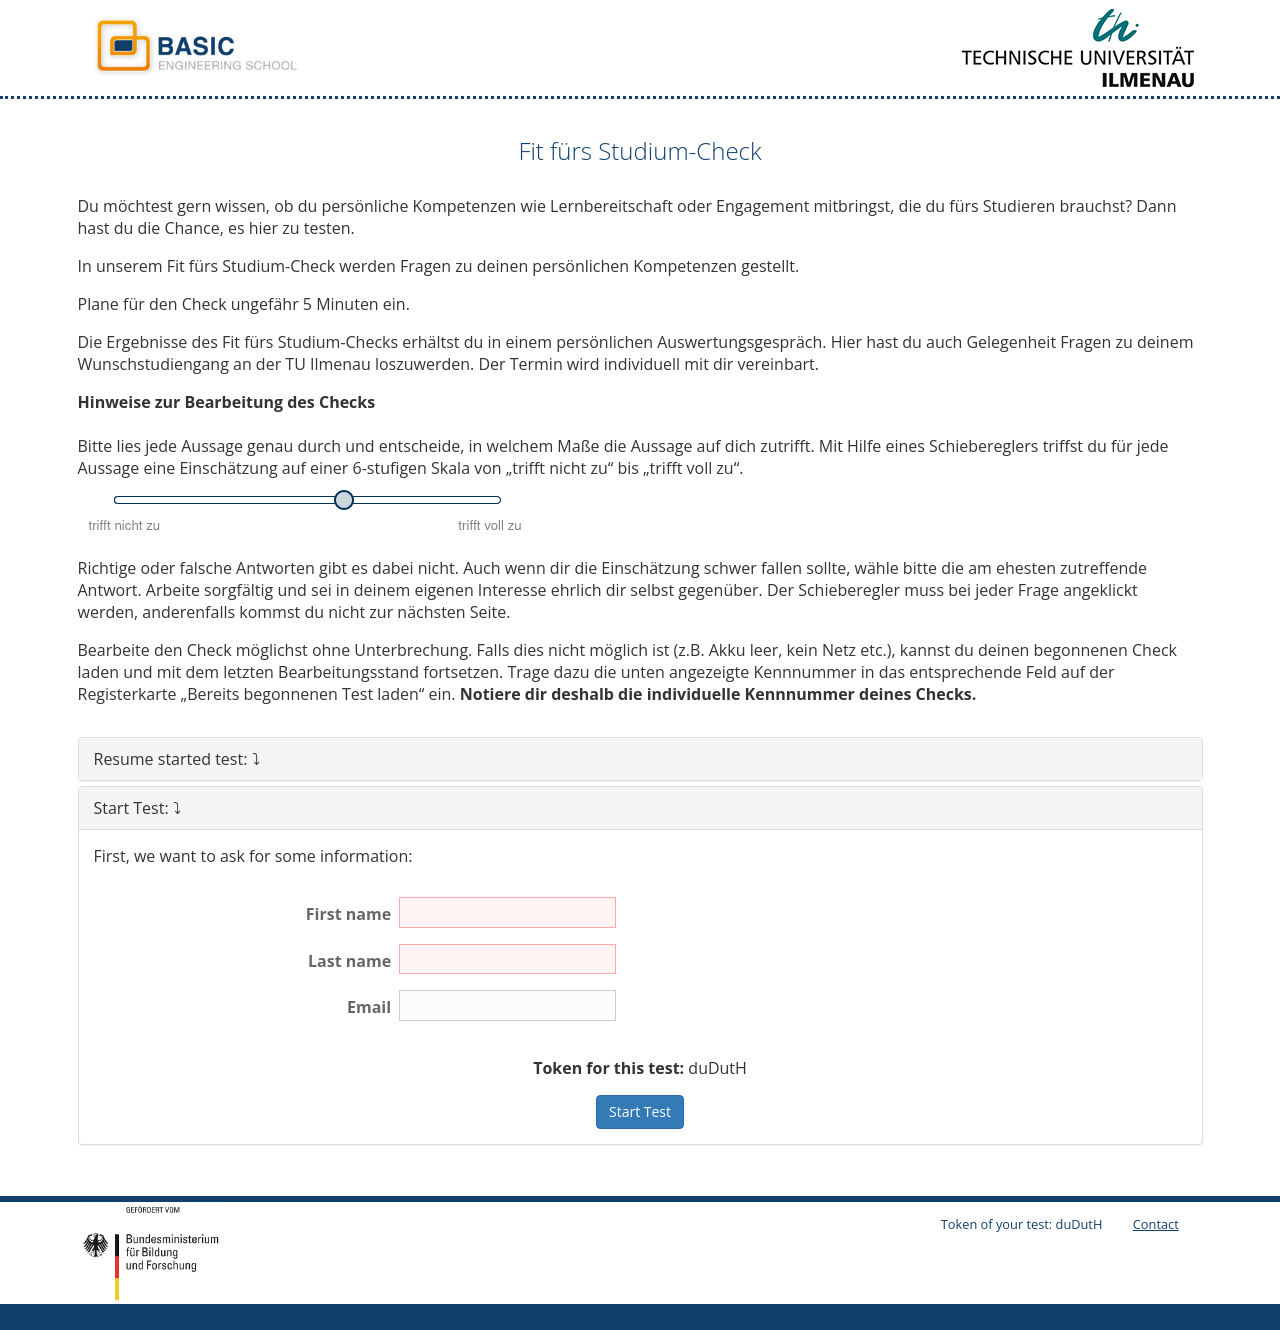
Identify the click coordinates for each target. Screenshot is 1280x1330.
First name (348, 914)
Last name (349, 961)
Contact (1156, 1224)
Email (369, 1007)
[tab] (640, 759)
